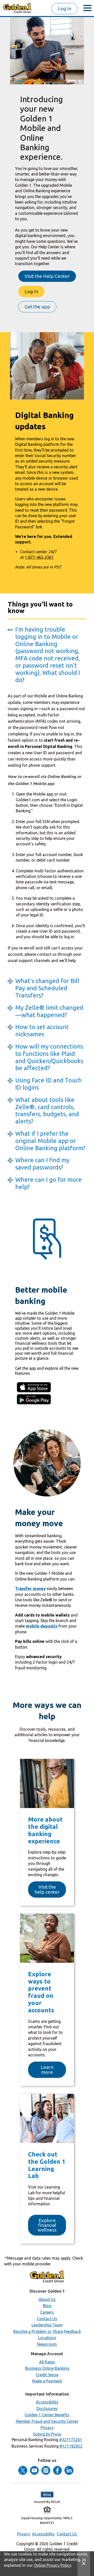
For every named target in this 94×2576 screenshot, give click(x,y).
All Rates (47, 2362)
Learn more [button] (47, 2069)
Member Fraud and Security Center (47, 2421)
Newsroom (47, 2344)
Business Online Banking (47, 2368)
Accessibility (47, 2402)
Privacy (47, 2427)
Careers (47, 2312)
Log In (64, 8)
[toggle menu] (87, 8)
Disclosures (47, 2408)
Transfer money (30, 1588)
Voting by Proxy (47, 2434)
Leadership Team (47, 2325)
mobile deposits (41, 1626)
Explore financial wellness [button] (47, 2225)
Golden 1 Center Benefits (47, 2415)
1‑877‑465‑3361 (39, 557)
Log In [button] (31, 291)
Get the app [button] (37, 306)
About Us (47, 2299)
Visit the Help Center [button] (47, 276)
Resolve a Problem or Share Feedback (47, 2331)
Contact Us (47, 2318)
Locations (47, 2337)
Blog (47, 2305)
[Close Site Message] (83, 2563)
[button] (70, 2439)
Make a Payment (47, 2381)
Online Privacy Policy (52, 2565)
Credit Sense (47, 2374)
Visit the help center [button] (47, 1889)
